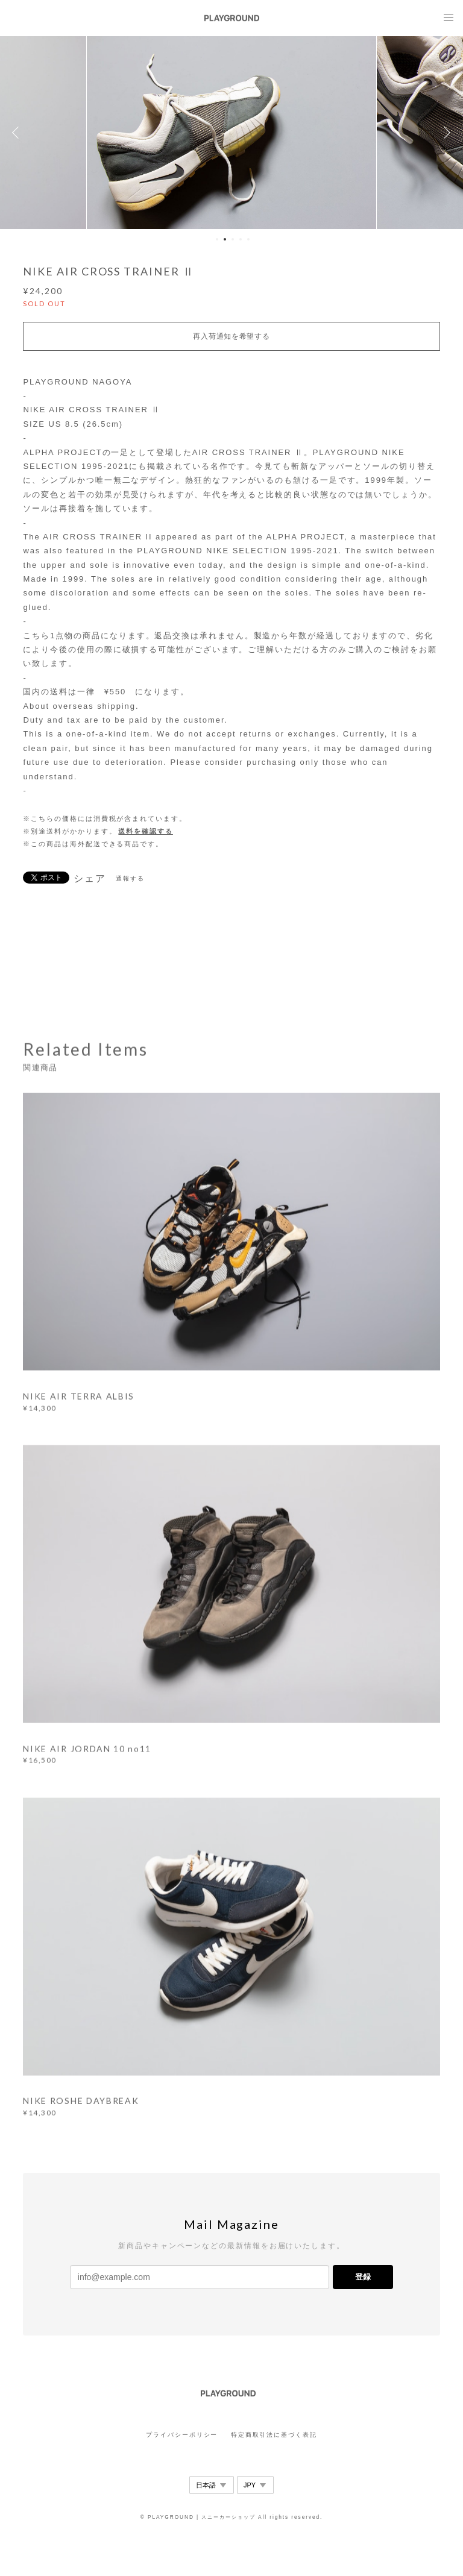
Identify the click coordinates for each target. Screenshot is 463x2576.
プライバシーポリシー (182, 2434)
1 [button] (217, 239)
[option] (231, 132)
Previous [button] (18, 133)
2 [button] (225, 239)
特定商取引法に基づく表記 (274, 2434)
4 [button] (240, 239)
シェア (90, 879)
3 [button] (233, 239)
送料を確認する (145, 831)
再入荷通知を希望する (231, 336)
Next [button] (445, 133)
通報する (130, 878)
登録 (363, 2276)
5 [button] (248, 239)
